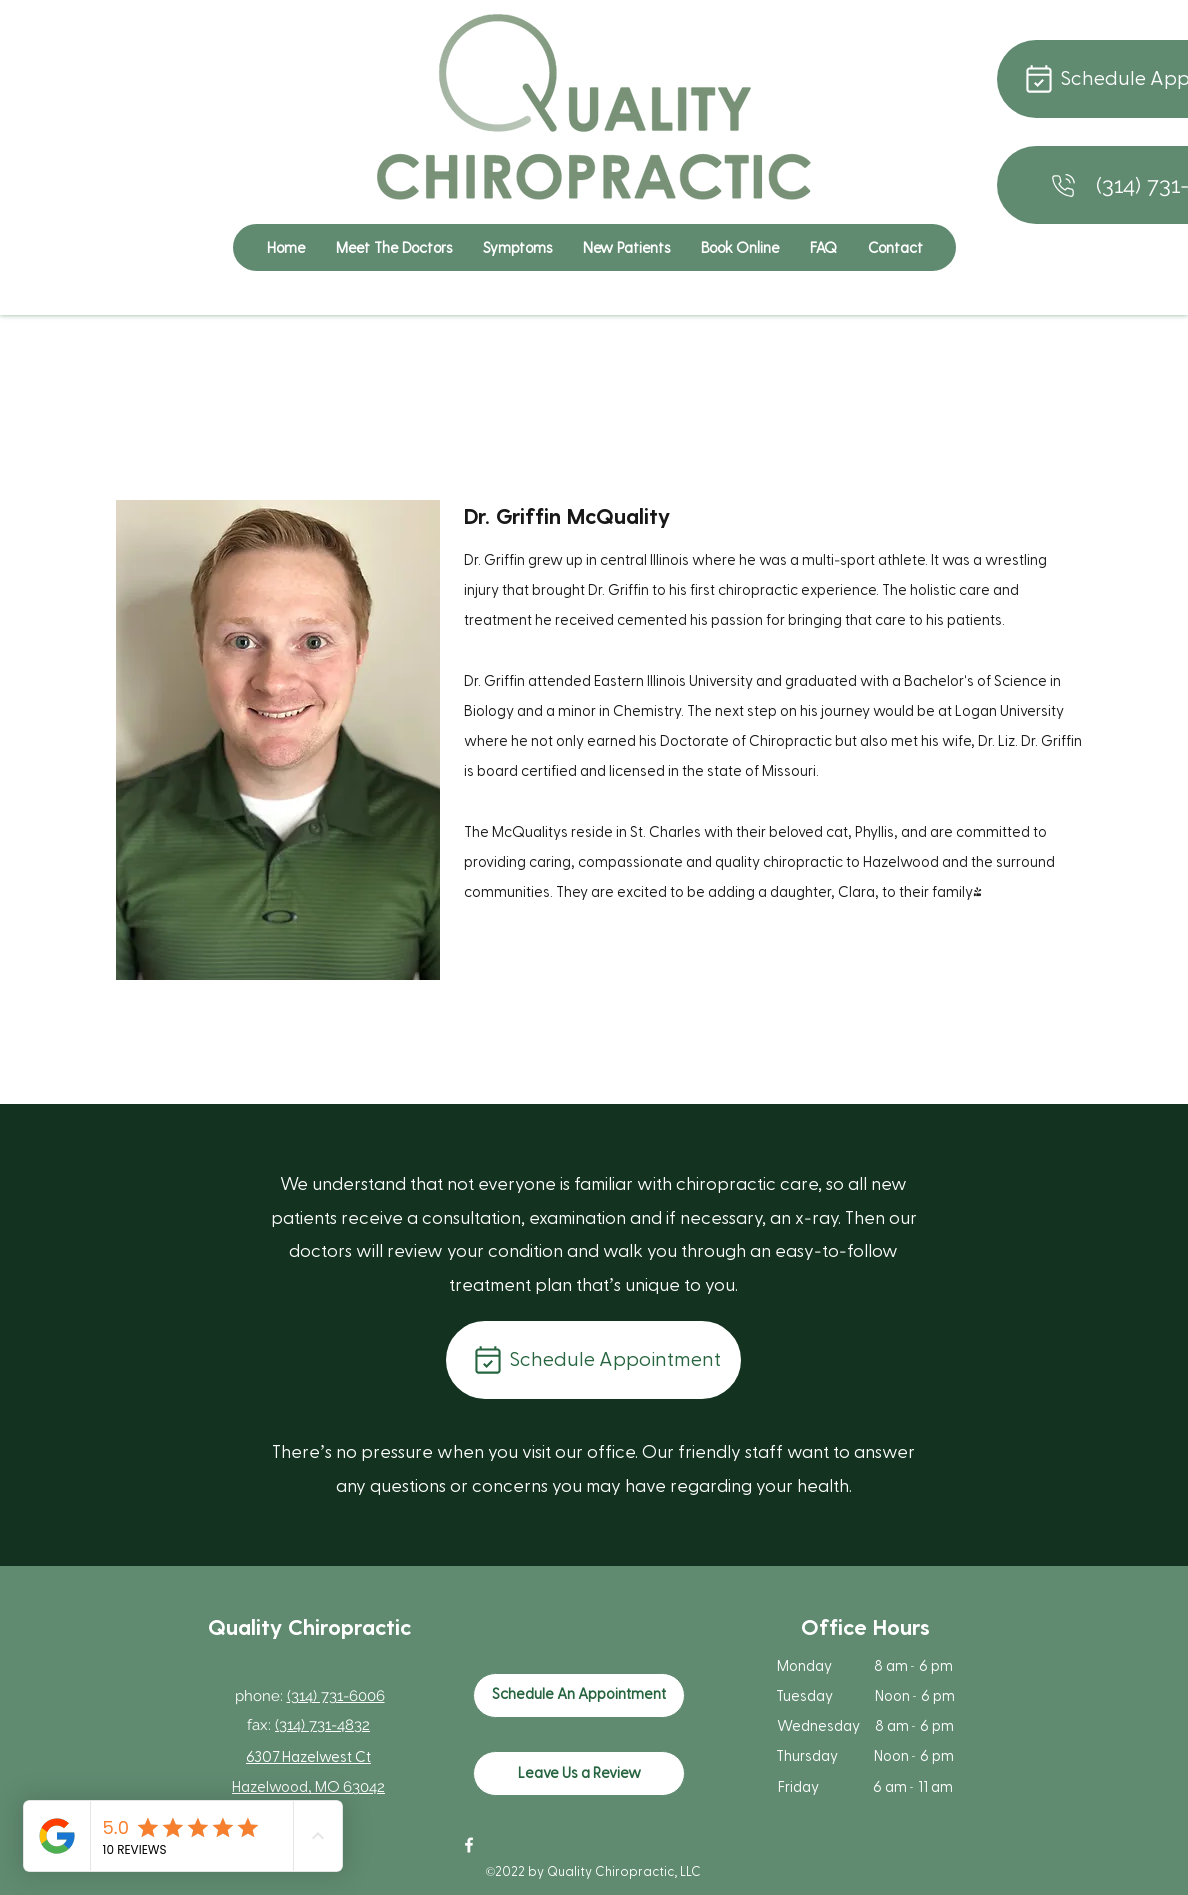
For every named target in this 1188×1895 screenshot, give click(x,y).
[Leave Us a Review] (579, 1773)
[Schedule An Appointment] (579, 1695)
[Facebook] (469, 1845)
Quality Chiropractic (309, 1626)
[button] (517, 247)
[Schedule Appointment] (593, 1360)
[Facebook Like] (604, 1855)
